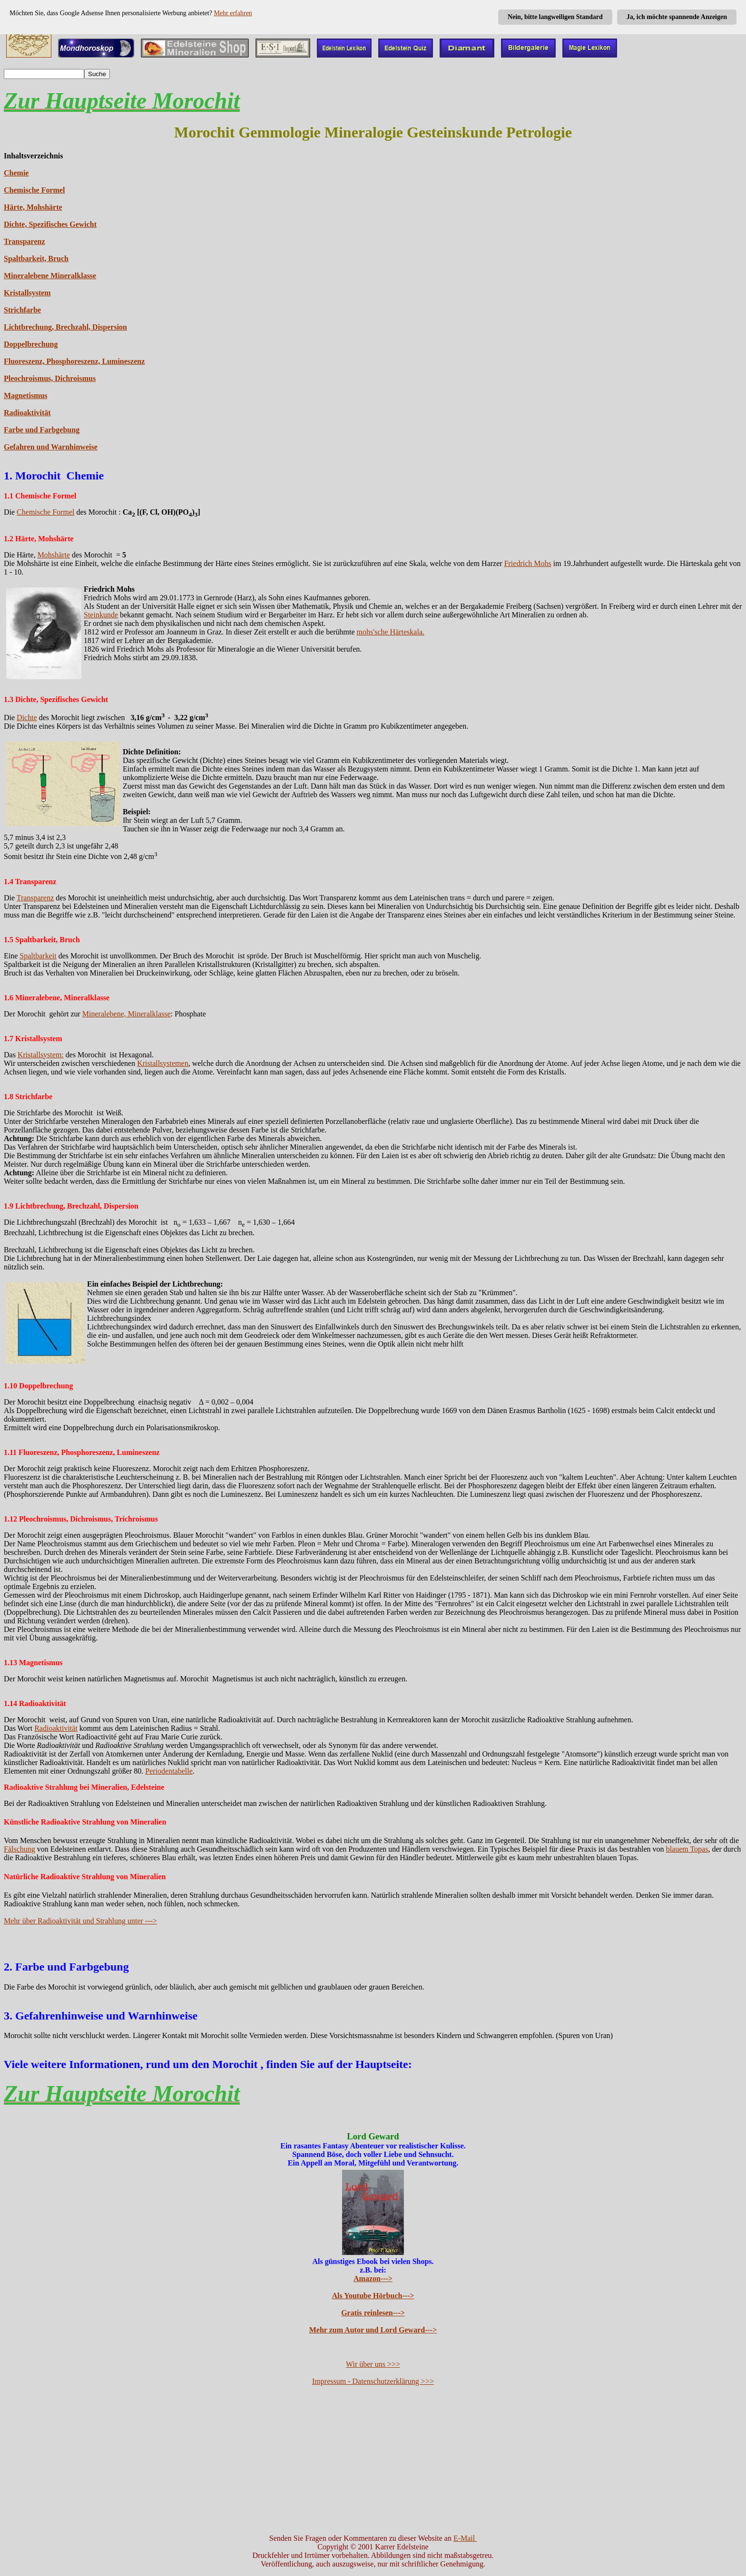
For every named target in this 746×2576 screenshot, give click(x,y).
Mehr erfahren (233, 13)
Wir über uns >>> (373, 2364)
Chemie (16, 173)
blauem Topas (687, 1849)
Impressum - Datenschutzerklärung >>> (373, 2381)
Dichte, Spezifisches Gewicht (50, 224)
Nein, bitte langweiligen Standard (555, 16)
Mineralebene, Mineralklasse (126, 1014)
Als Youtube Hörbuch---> (373, 2296)
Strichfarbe (22, 310)
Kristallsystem (27, 293)
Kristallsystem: (41, 1055)
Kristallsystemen (162, 1063)
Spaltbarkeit (38, 956)
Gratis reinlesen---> (373, 2313)
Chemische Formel (34, 190)
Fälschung (19, 1849)
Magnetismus (26, 395)
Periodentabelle (169, 1771)
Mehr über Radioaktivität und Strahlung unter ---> (80, 1921)
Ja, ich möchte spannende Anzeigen (677, 16)
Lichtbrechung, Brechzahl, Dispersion (65, 327)
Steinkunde (101, 615)
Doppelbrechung (31, 344)
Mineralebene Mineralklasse (50, 276)
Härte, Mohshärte (33, 207)
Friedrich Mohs (527, 563)
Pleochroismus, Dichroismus (50, 378)
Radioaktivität (27, 413)
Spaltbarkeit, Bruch (36, 258)
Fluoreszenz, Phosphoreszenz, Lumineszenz (74, 361)
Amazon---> (373, 2278)
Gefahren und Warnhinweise (51, 447)
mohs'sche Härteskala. (390, 632)
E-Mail (465, 2538)
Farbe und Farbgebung (41, 430)
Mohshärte (54, 555)
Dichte (27, 717)
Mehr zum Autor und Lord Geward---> (373, 2330)
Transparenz (24, 241)
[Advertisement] (373, 2460)
